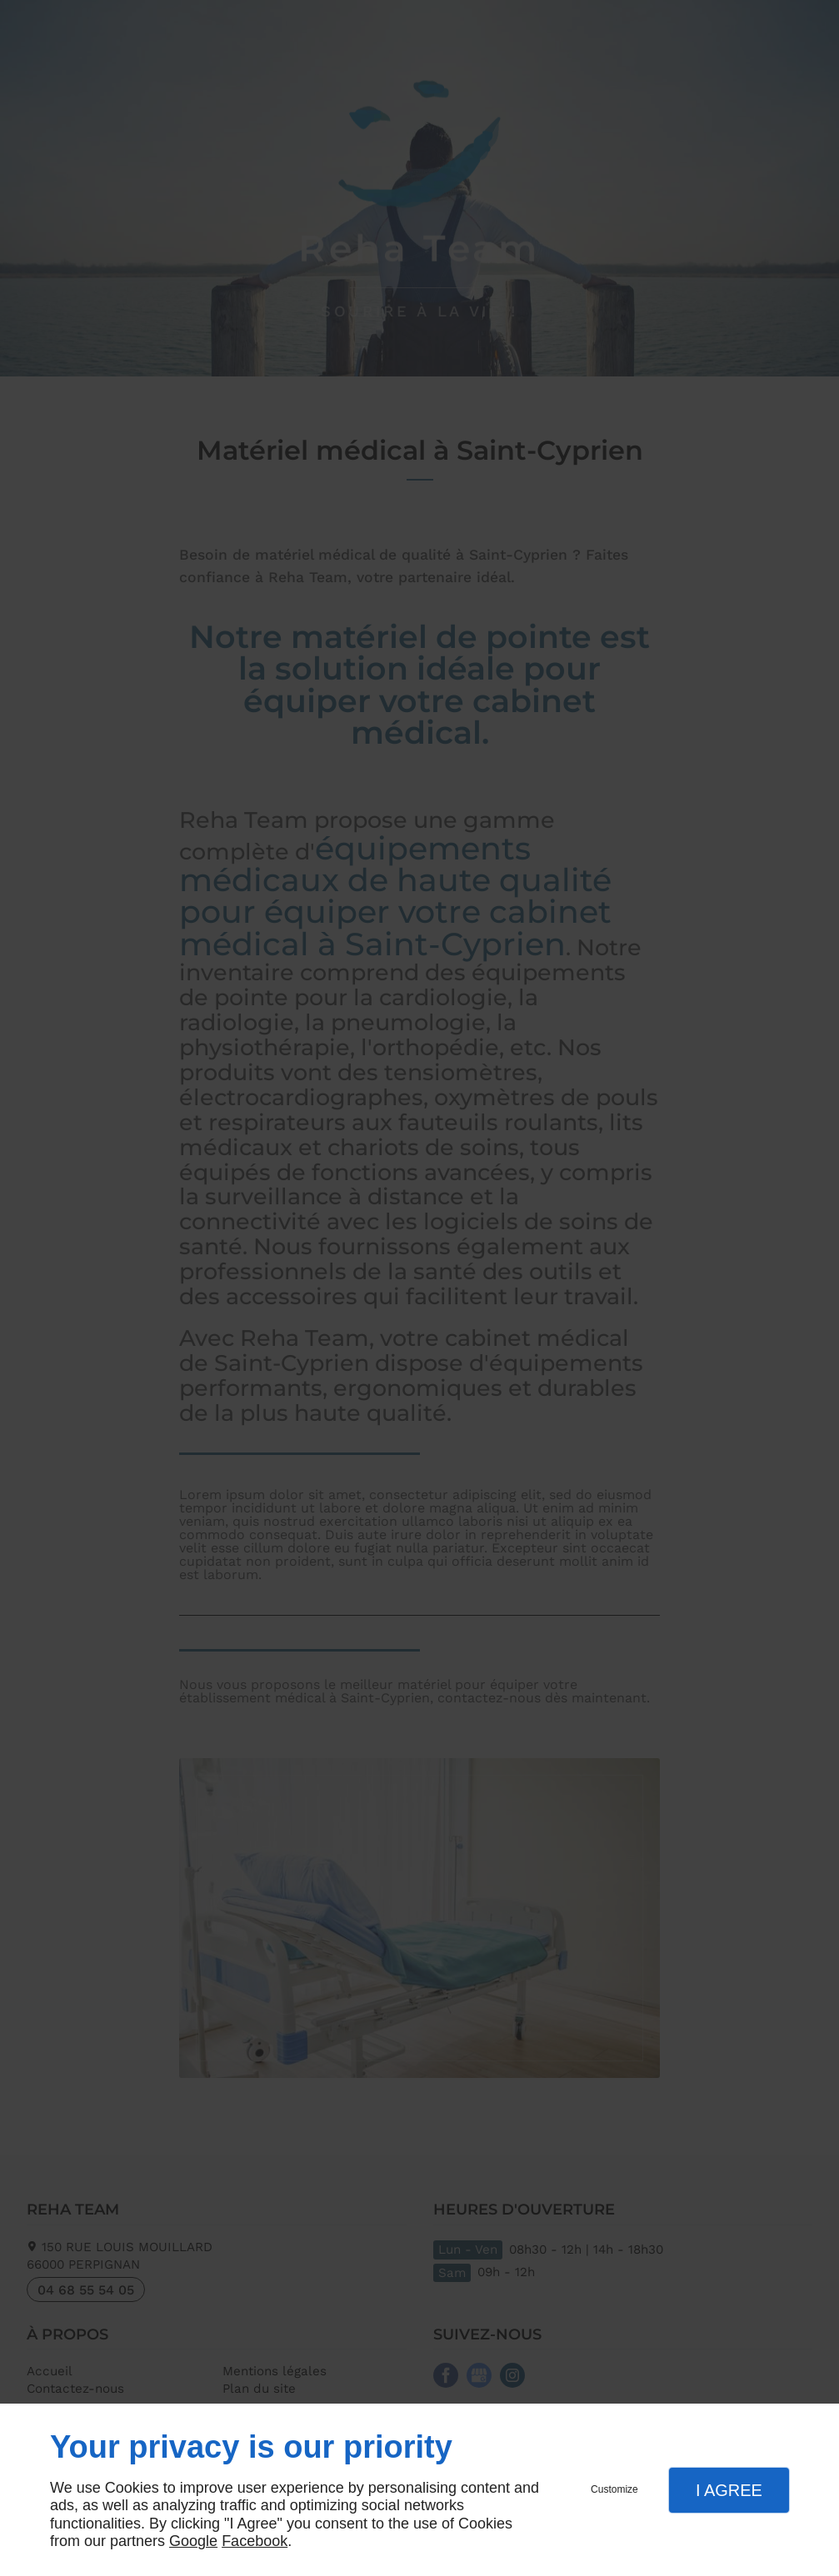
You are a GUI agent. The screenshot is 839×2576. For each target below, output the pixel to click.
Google (193, 2541)
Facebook (254, 2541)
